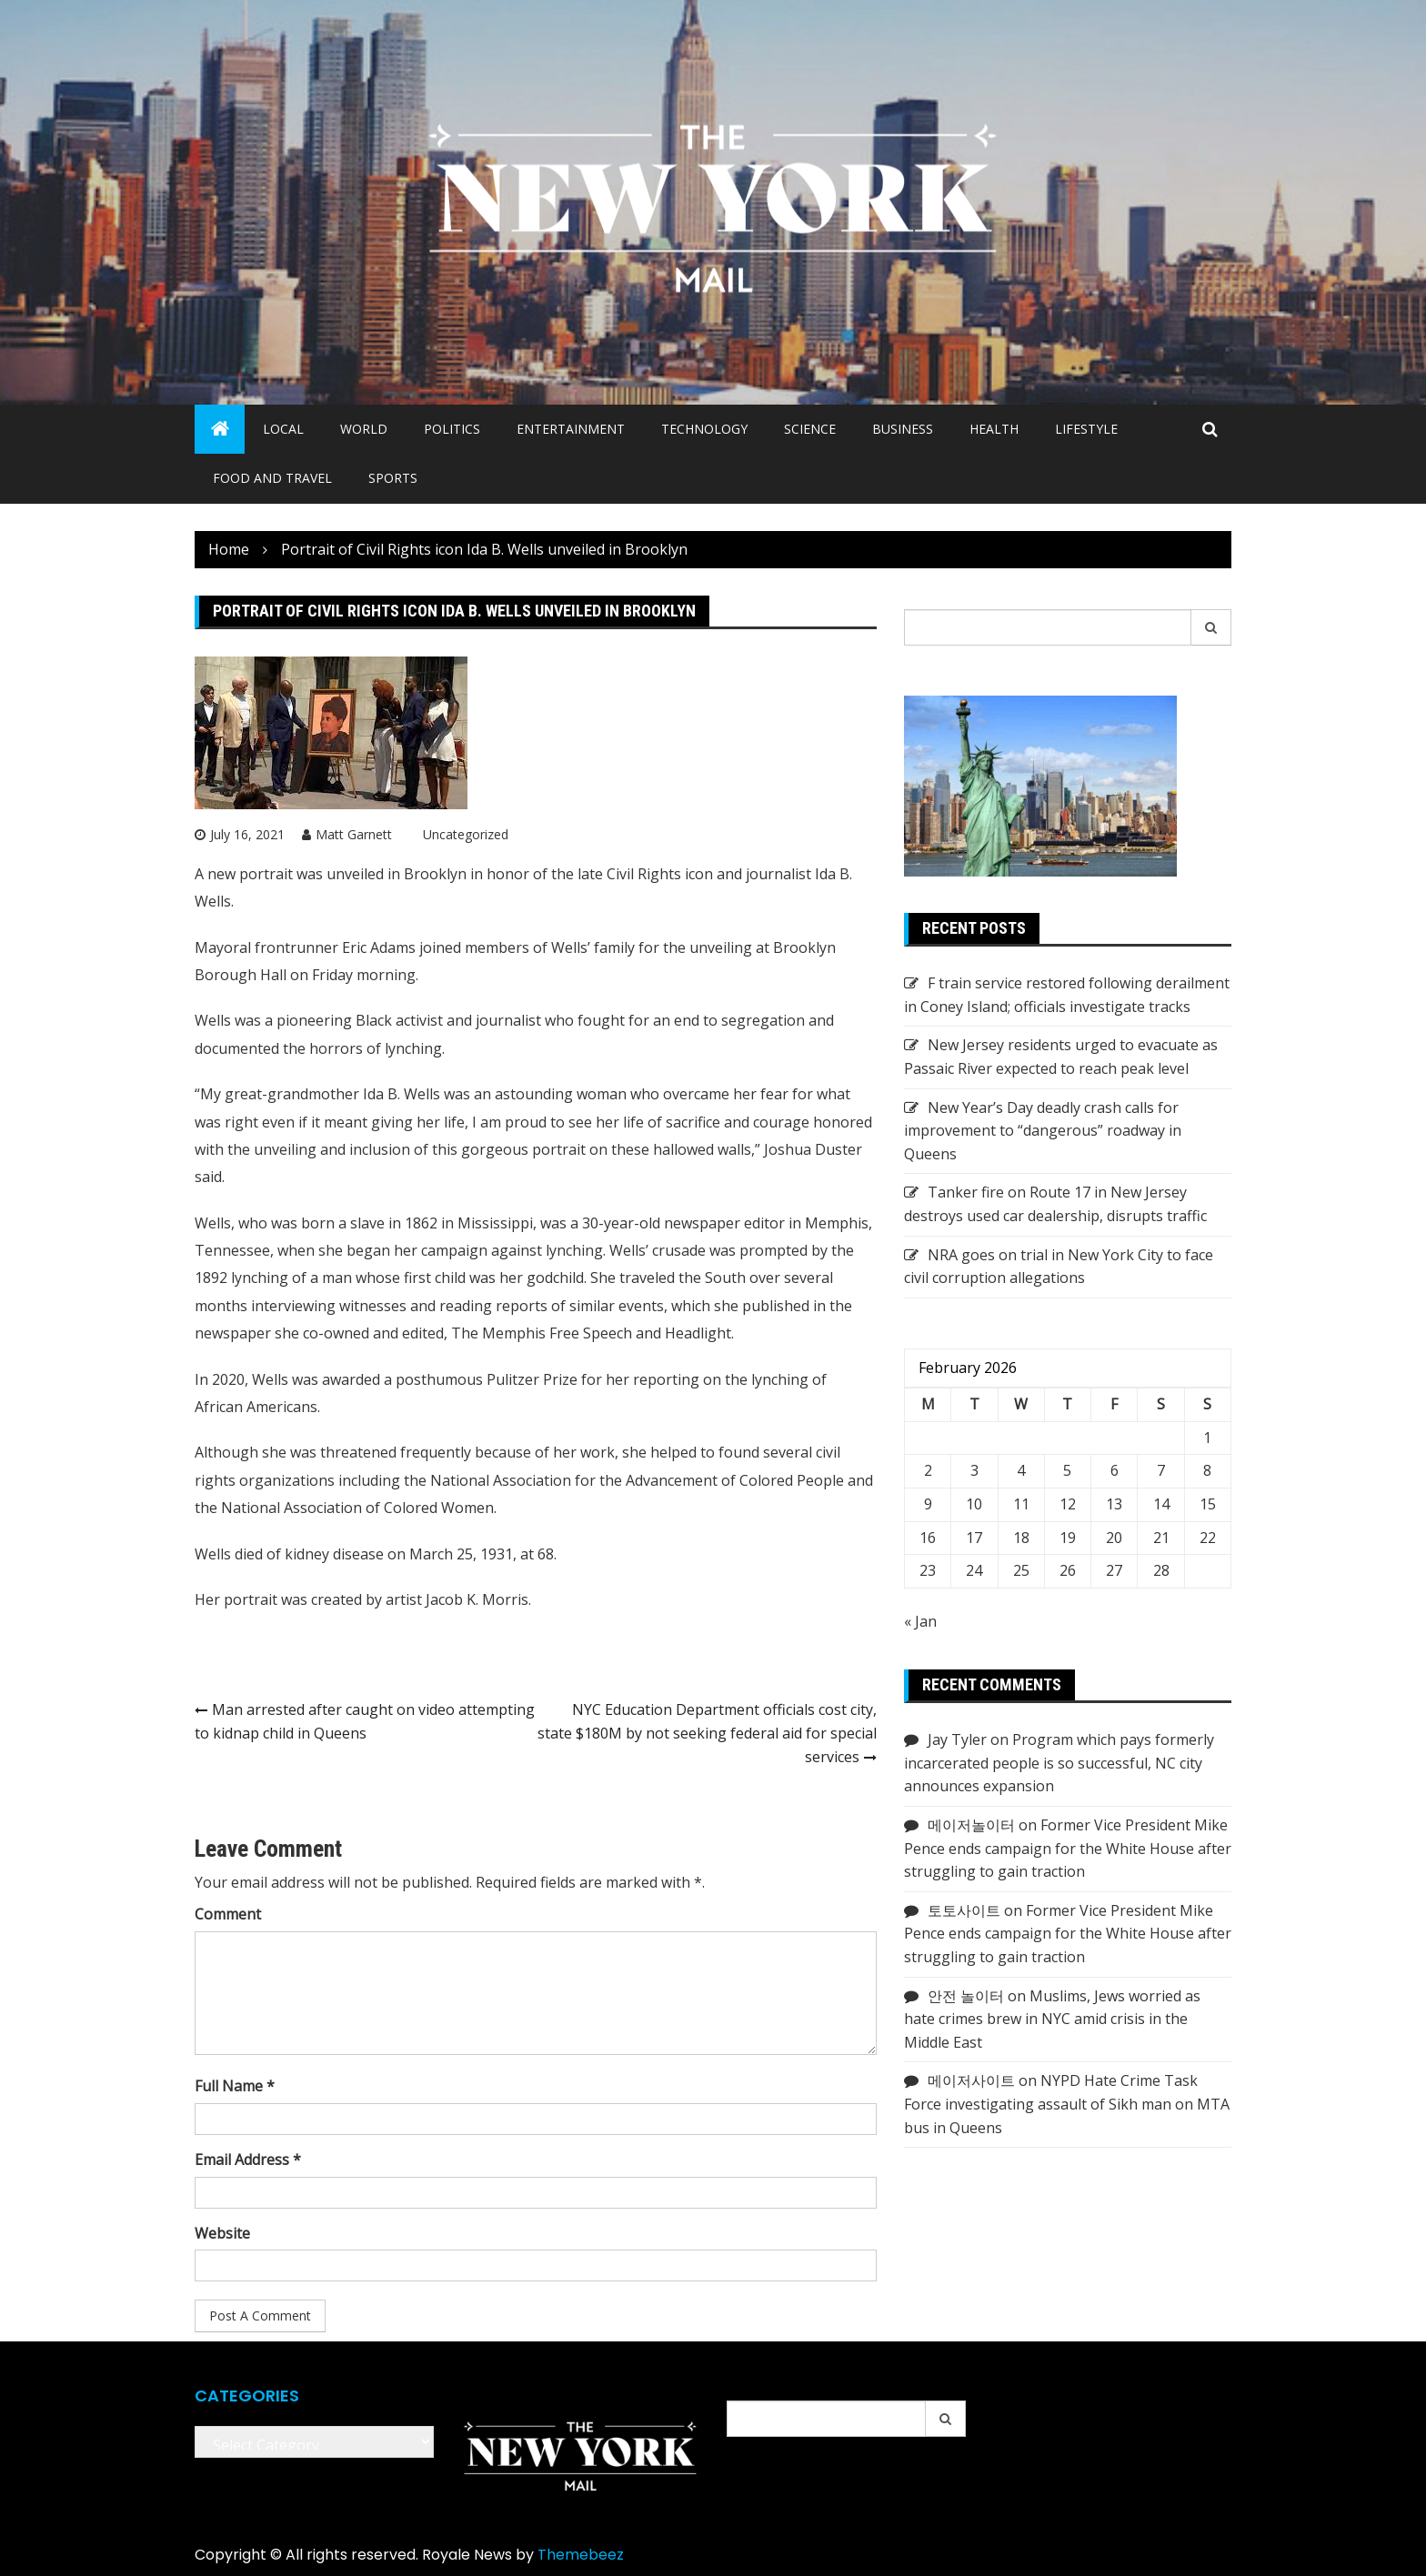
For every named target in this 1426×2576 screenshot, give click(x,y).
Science (810, 428)
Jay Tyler (957, 1739)
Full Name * (235, 2086)
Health (994, 428)
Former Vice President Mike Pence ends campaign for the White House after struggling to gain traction (1067, 1848)
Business (902, 428)
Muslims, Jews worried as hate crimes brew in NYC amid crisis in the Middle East (1052, 2019)
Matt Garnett (354, 834)
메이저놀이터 (971, 1825)
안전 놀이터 (966, 1996)
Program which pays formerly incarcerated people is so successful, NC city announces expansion (1059, 1762)
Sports (392, 477)
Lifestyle (1086, 428)
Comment (228, 1914)
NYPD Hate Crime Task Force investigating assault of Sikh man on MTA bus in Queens (1067, 2103)
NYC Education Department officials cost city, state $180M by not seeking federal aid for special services (707, 1732)
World (363, 428)
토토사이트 (964, 1910)
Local (283, 428)
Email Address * (248, 2160)
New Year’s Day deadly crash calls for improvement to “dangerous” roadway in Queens (1042, 1131)
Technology (704, 428)
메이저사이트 (971, 2080)
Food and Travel (272, 477)
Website (222, 2233)
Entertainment (571, 428)
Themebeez (580, 2554)
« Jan (920, 1621)
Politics (452, 428)
